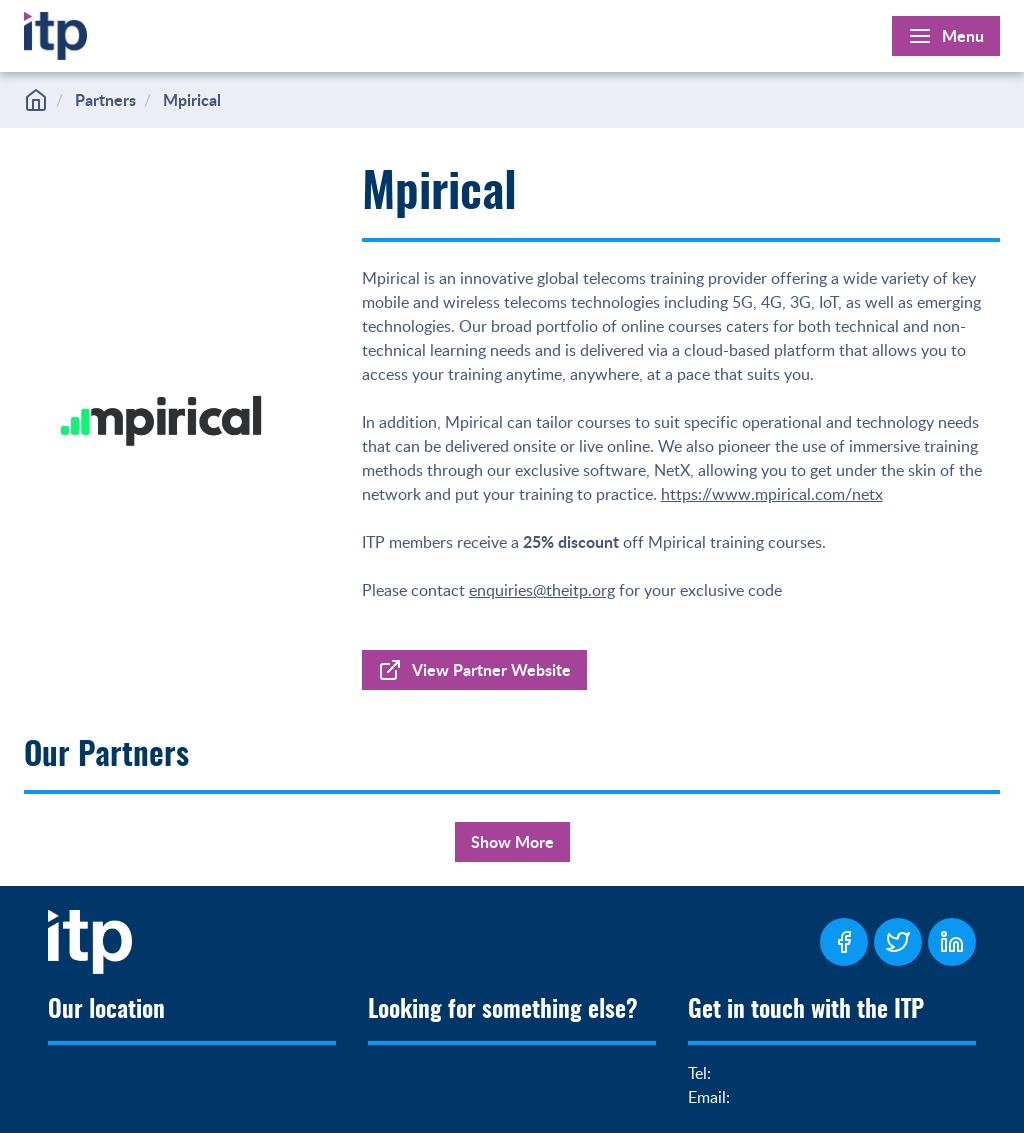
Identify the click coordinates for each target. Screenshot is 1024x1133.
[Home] (55, 32)
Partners (105, 99)
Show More (512, 841)
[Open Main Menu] (946, 36)
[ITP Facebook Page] (844, 942)
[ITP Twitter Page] (898, 942)
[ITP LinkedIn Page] (952, 942)
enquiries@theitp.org (542, 590)
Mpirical (192, 99)
